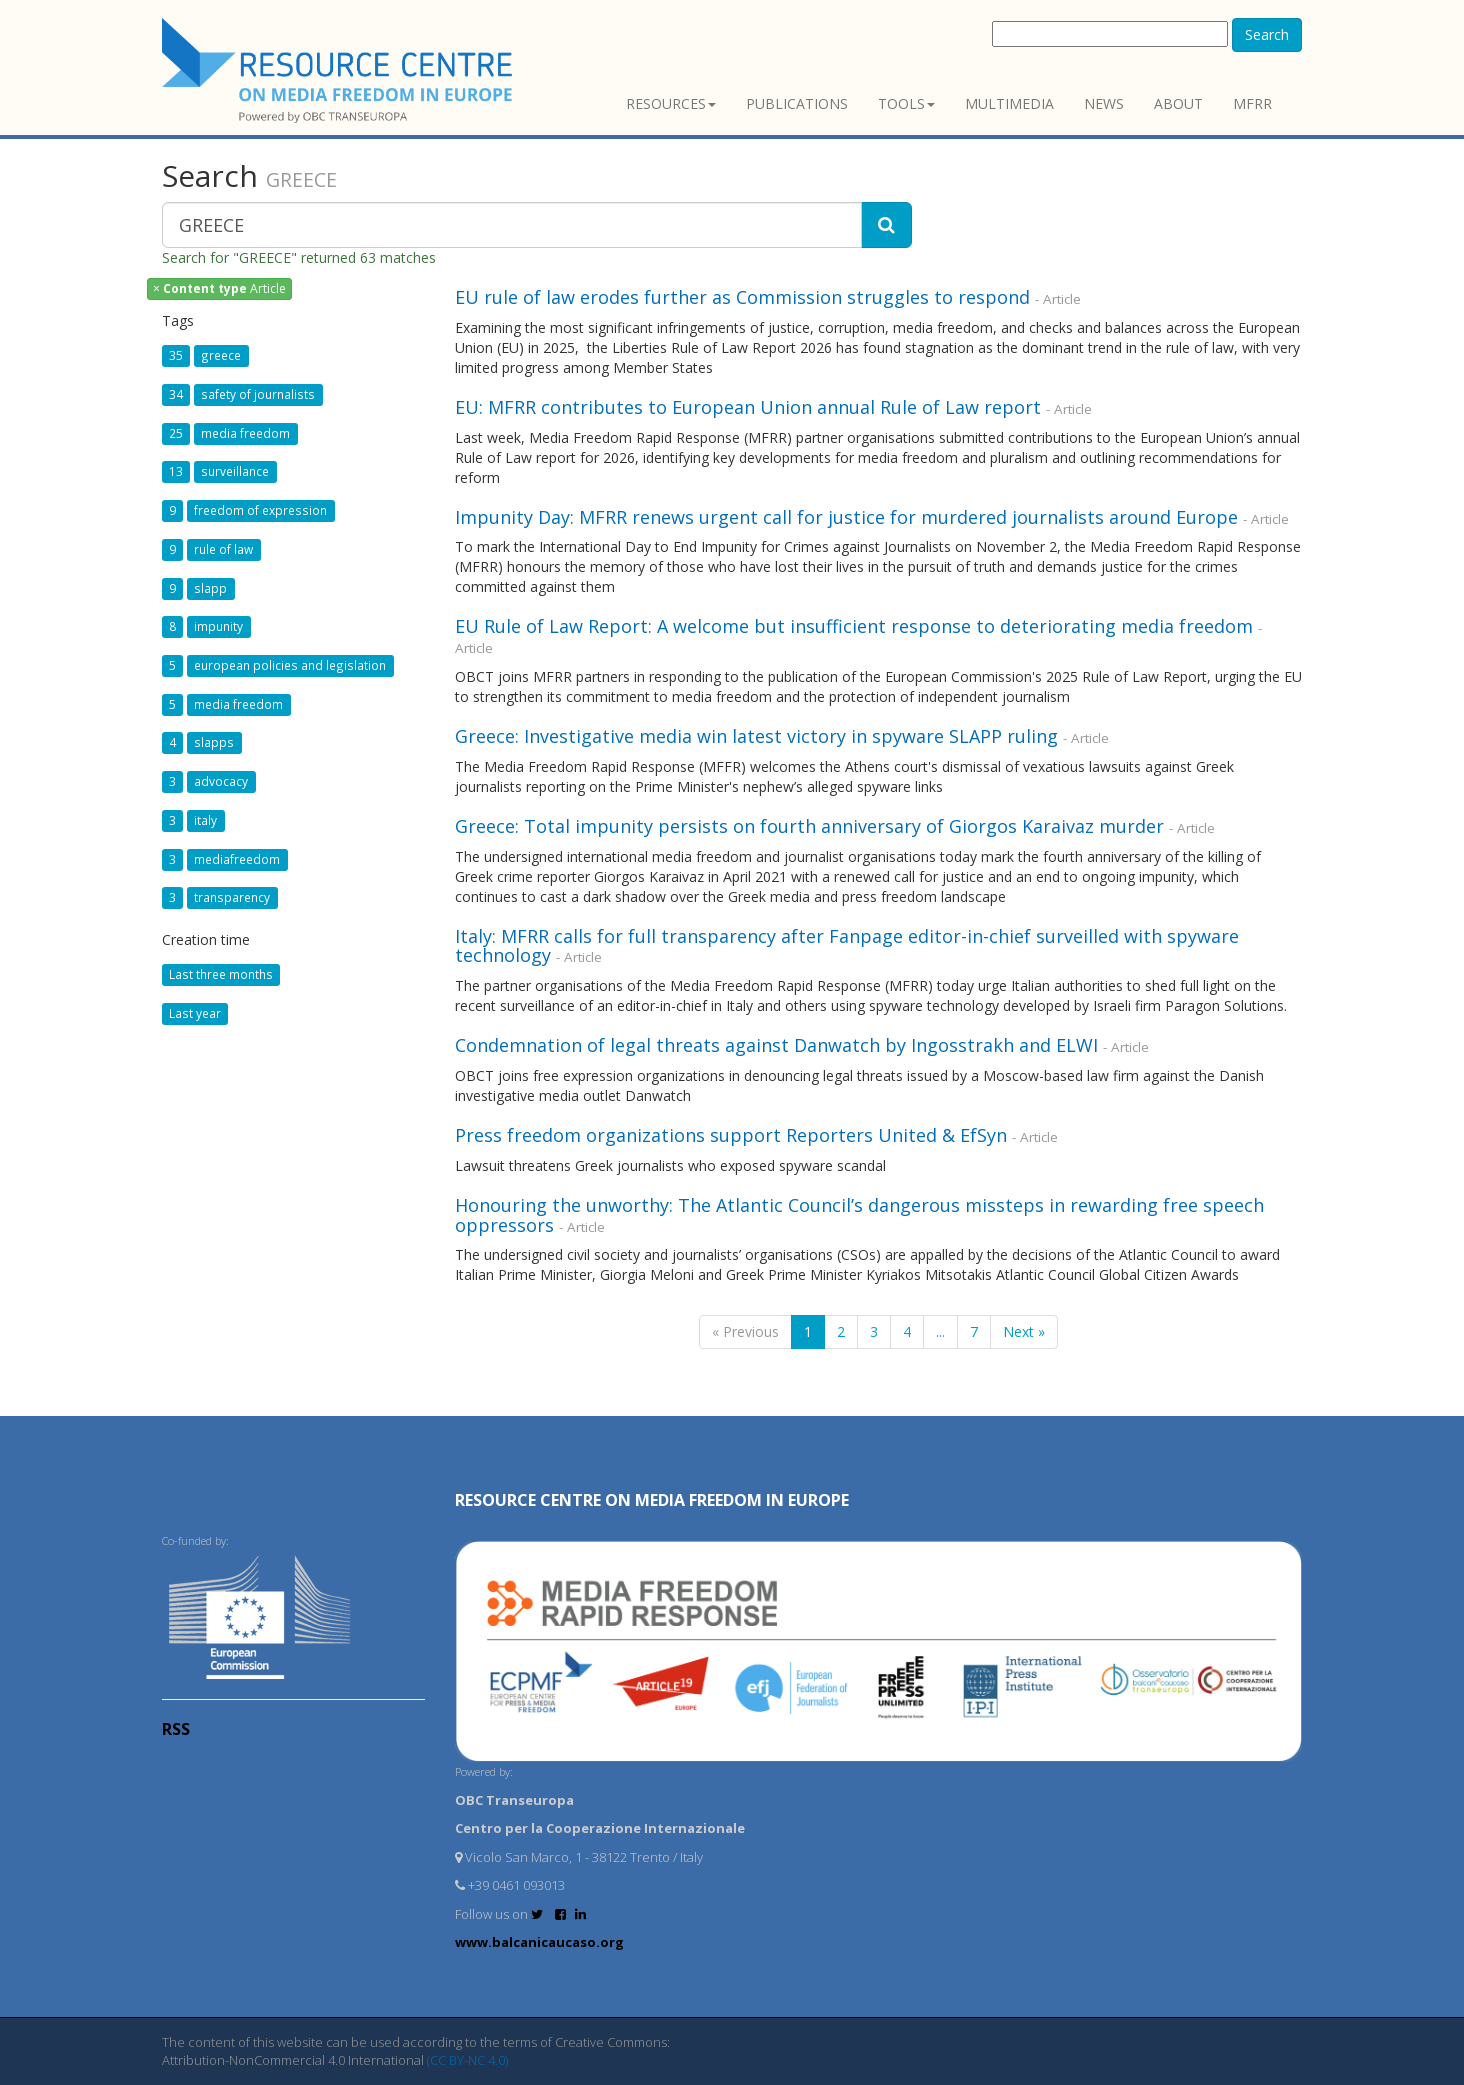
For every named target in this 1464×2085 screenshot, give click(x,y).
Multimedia (1009, 103)
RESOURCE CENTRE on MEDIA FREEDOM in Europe (652, 1500)
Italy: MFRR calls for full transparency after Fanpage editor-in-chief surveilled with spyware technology (847, 946)
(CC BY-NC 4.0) (467, 2060)
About (1178, 103)
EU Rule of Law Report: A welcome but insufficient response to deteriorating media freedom (854, 626)
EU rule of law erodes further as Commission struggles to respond (742, 297)
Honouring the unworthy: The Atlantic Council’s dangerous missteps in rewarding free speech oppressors (859, 1215)
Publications (797, 103)
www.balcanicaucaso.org (539, 1942)
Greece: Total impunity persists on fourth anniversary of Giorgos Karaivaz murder (809, 826)
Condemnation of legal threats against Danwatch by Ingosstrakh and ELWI (776, 1045)
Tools (906, 103)
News (1104, 103)
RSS (176, 1729)
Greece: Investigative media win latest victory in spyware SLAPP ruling (756, 736)
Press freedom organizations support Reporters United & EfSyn (731, 1135)
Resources (671, 103)
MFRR (1252, 103)
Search (1267, 34)
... (940, 1331)
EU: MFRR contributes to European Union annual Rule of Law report (748, 407)
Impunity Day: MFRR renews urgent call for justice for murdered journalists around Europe (846, 517)
